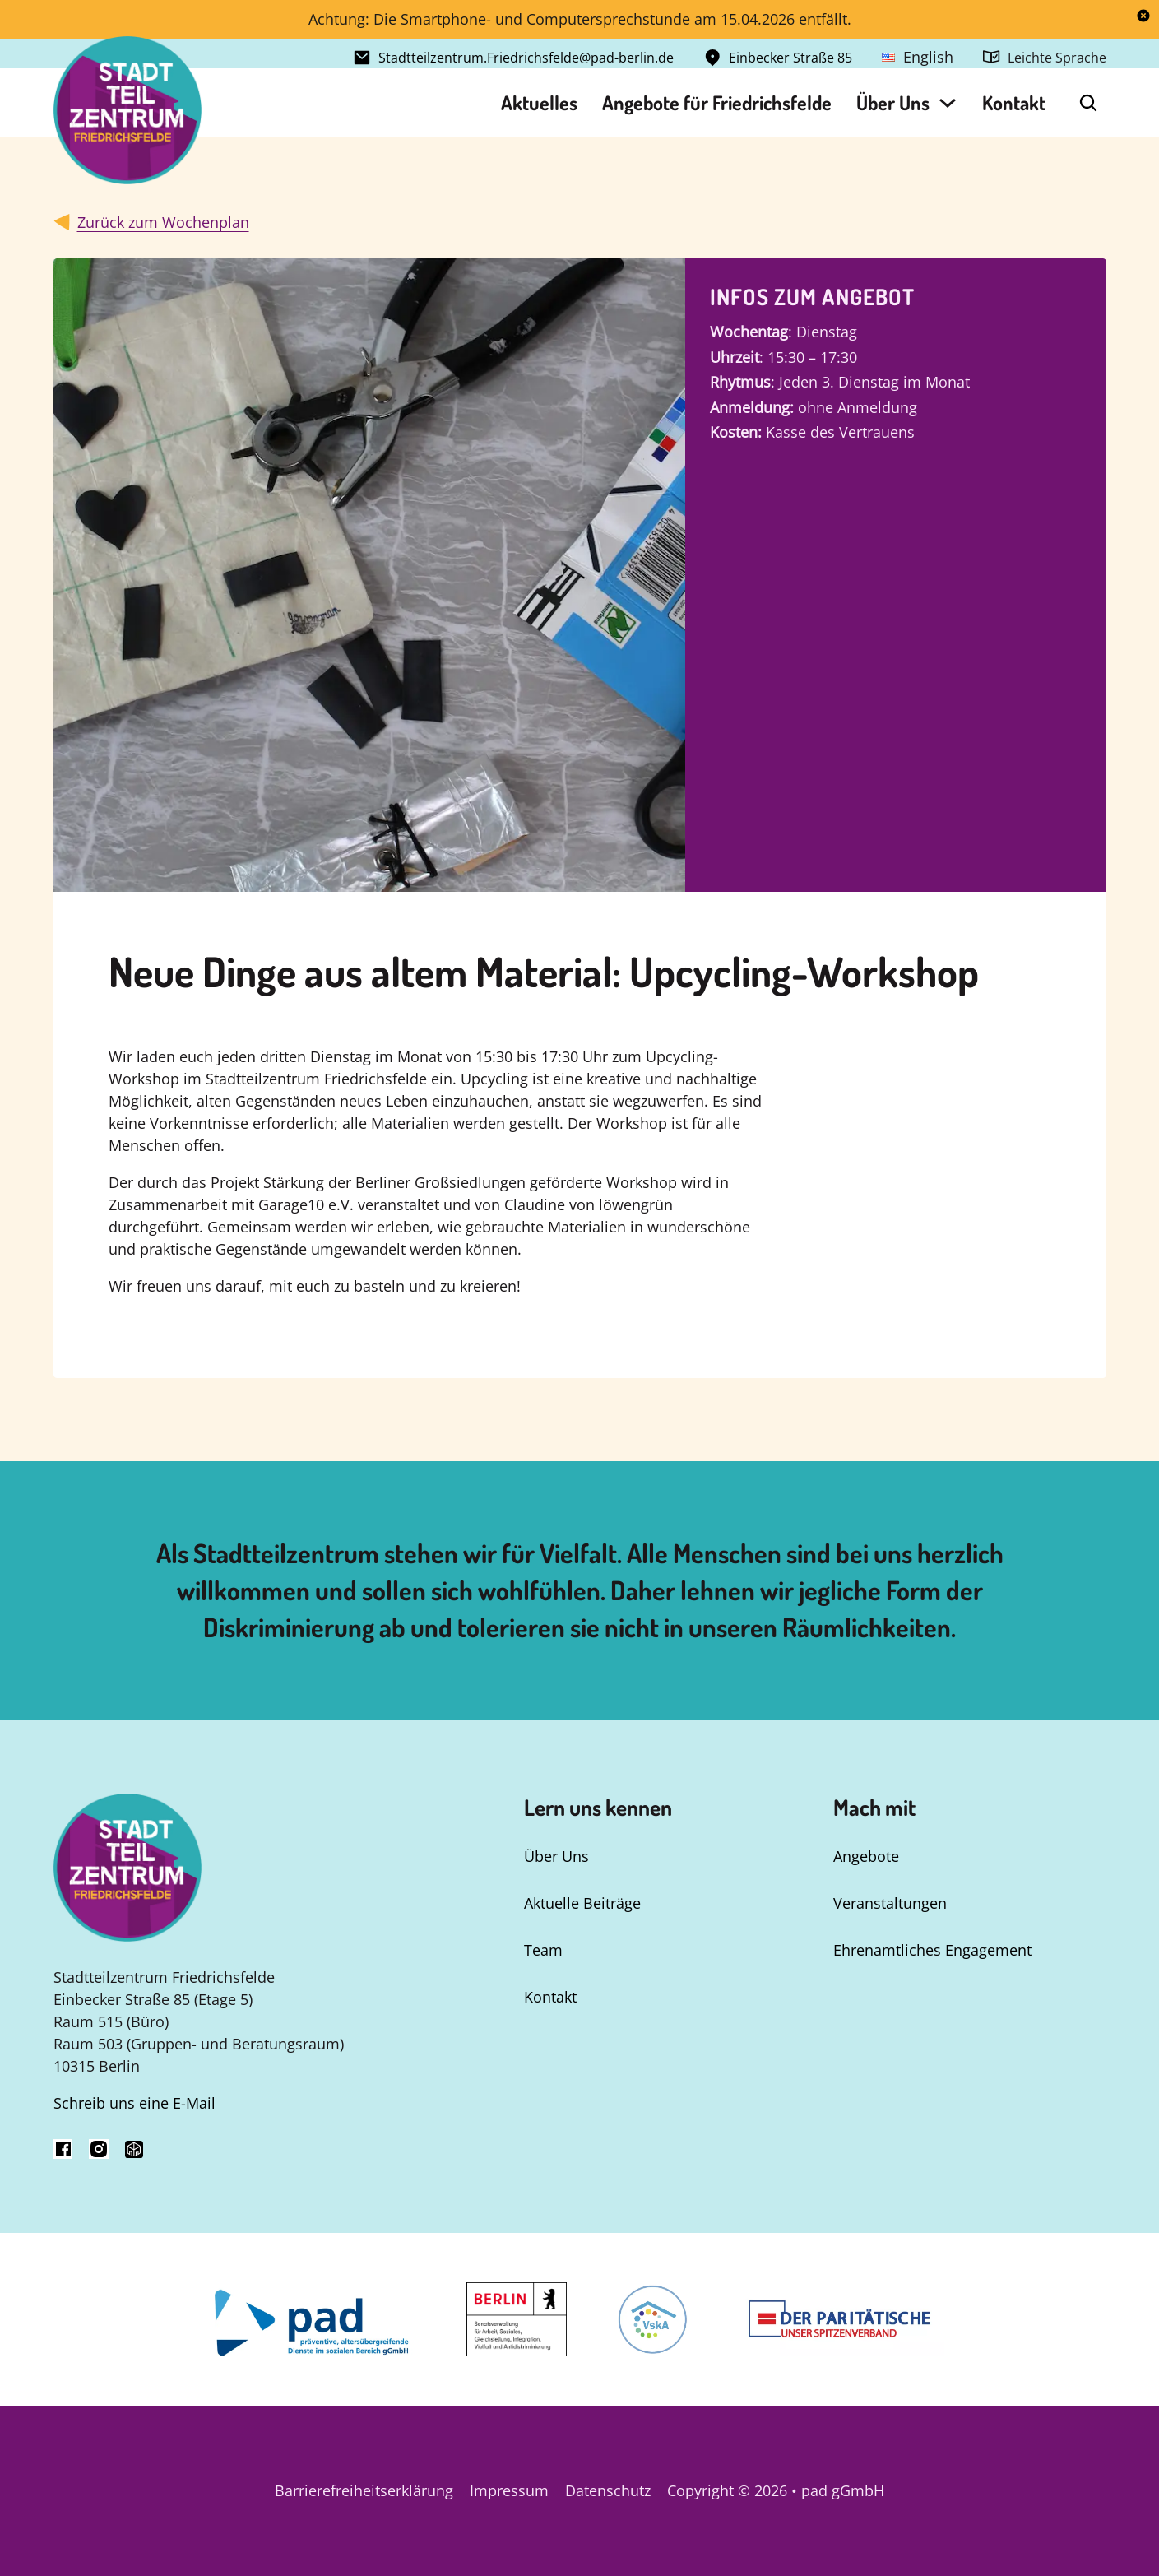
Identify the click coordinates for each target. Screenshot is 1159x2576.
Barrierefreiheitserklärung (364, 2490)
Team (543, 1950)
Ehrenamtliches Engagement (932, 1950)
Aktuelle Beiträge (582, 1903)
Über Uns (893, 102)
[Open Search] (1088, 103)
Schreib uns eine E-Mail (134, 2103)
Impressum (509, 2490)
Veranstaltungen (890, 1903)
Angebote (866, 1856)
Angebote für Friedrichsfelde (717, 102)
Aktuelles (539, 102)
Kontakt (1013, 102)
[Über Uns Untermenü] (947, 103)
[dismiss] (1143, 15)
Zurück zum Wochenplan (163, 222)
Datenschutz (608, 2490)
